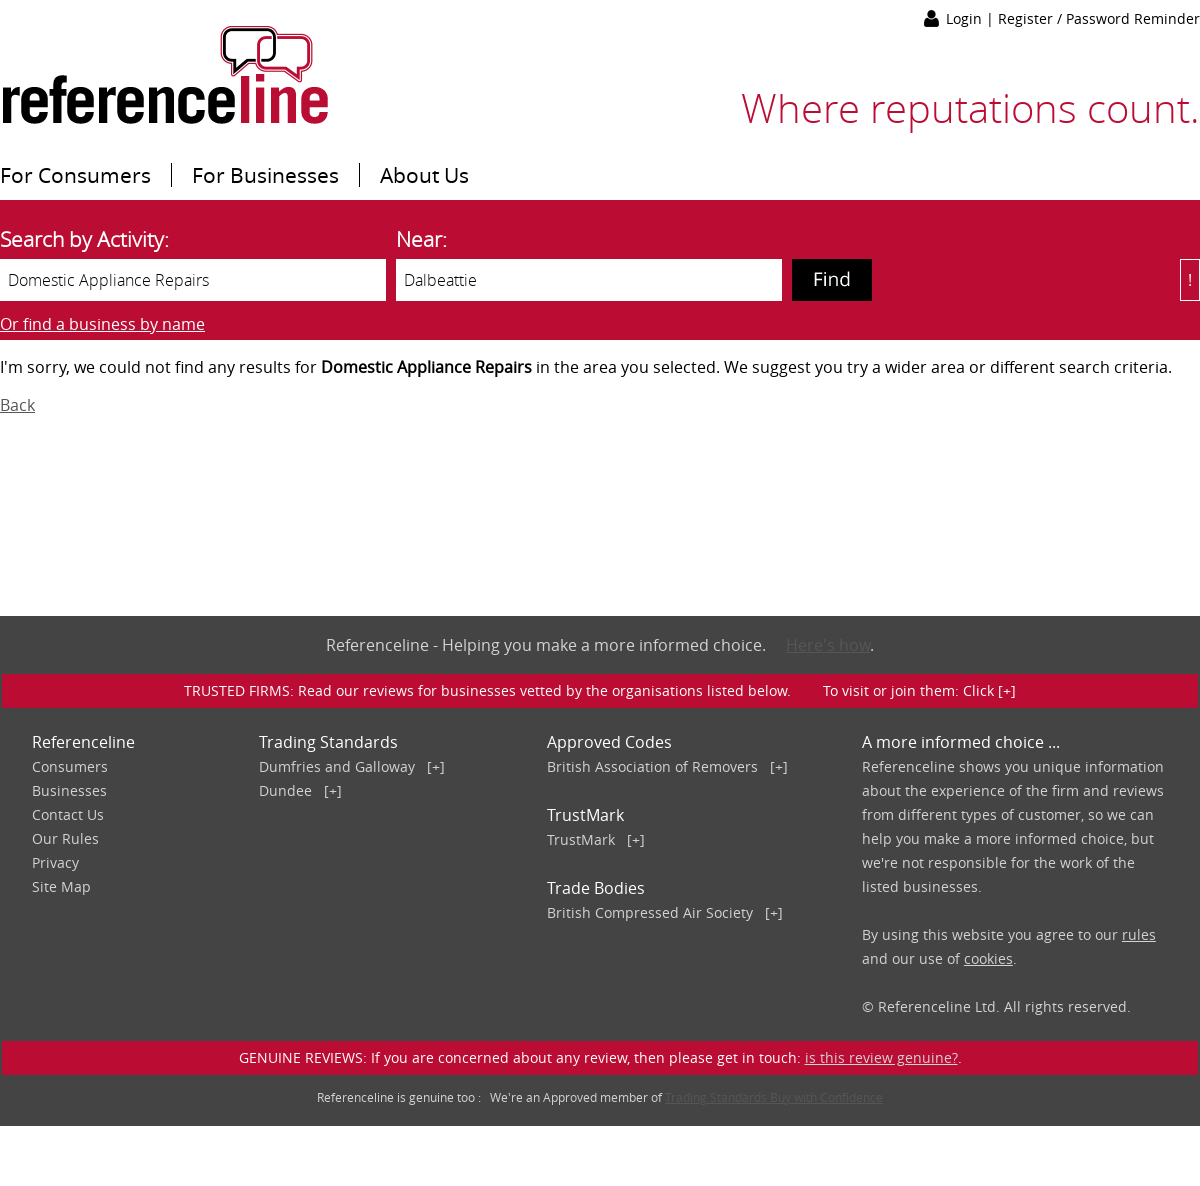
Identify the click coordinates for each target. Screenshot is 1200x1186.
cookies (988, 958)
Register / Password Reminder (1099, 18)
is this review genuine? (881, 1057)
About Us (424, 175)
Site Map (61, 886)
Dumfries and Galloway (337, 766)
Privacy (55, 862)
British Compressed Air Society (650, 912)
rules (1139, 934)
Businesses (69, 790)
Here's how (828, 645)
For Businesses (265, 175)
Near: (421, 239)
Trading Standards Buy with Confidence (774, 1097)
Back (17, 405)
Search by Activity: (84, 239)
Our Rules (65, 838)
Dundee (285, 790)
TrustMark (581, 839)
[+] (436, 766)
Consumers (70, 766)
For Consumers (75, 175)
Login (966, 18)
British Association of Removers (652, 766)
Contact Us (68, 814)
